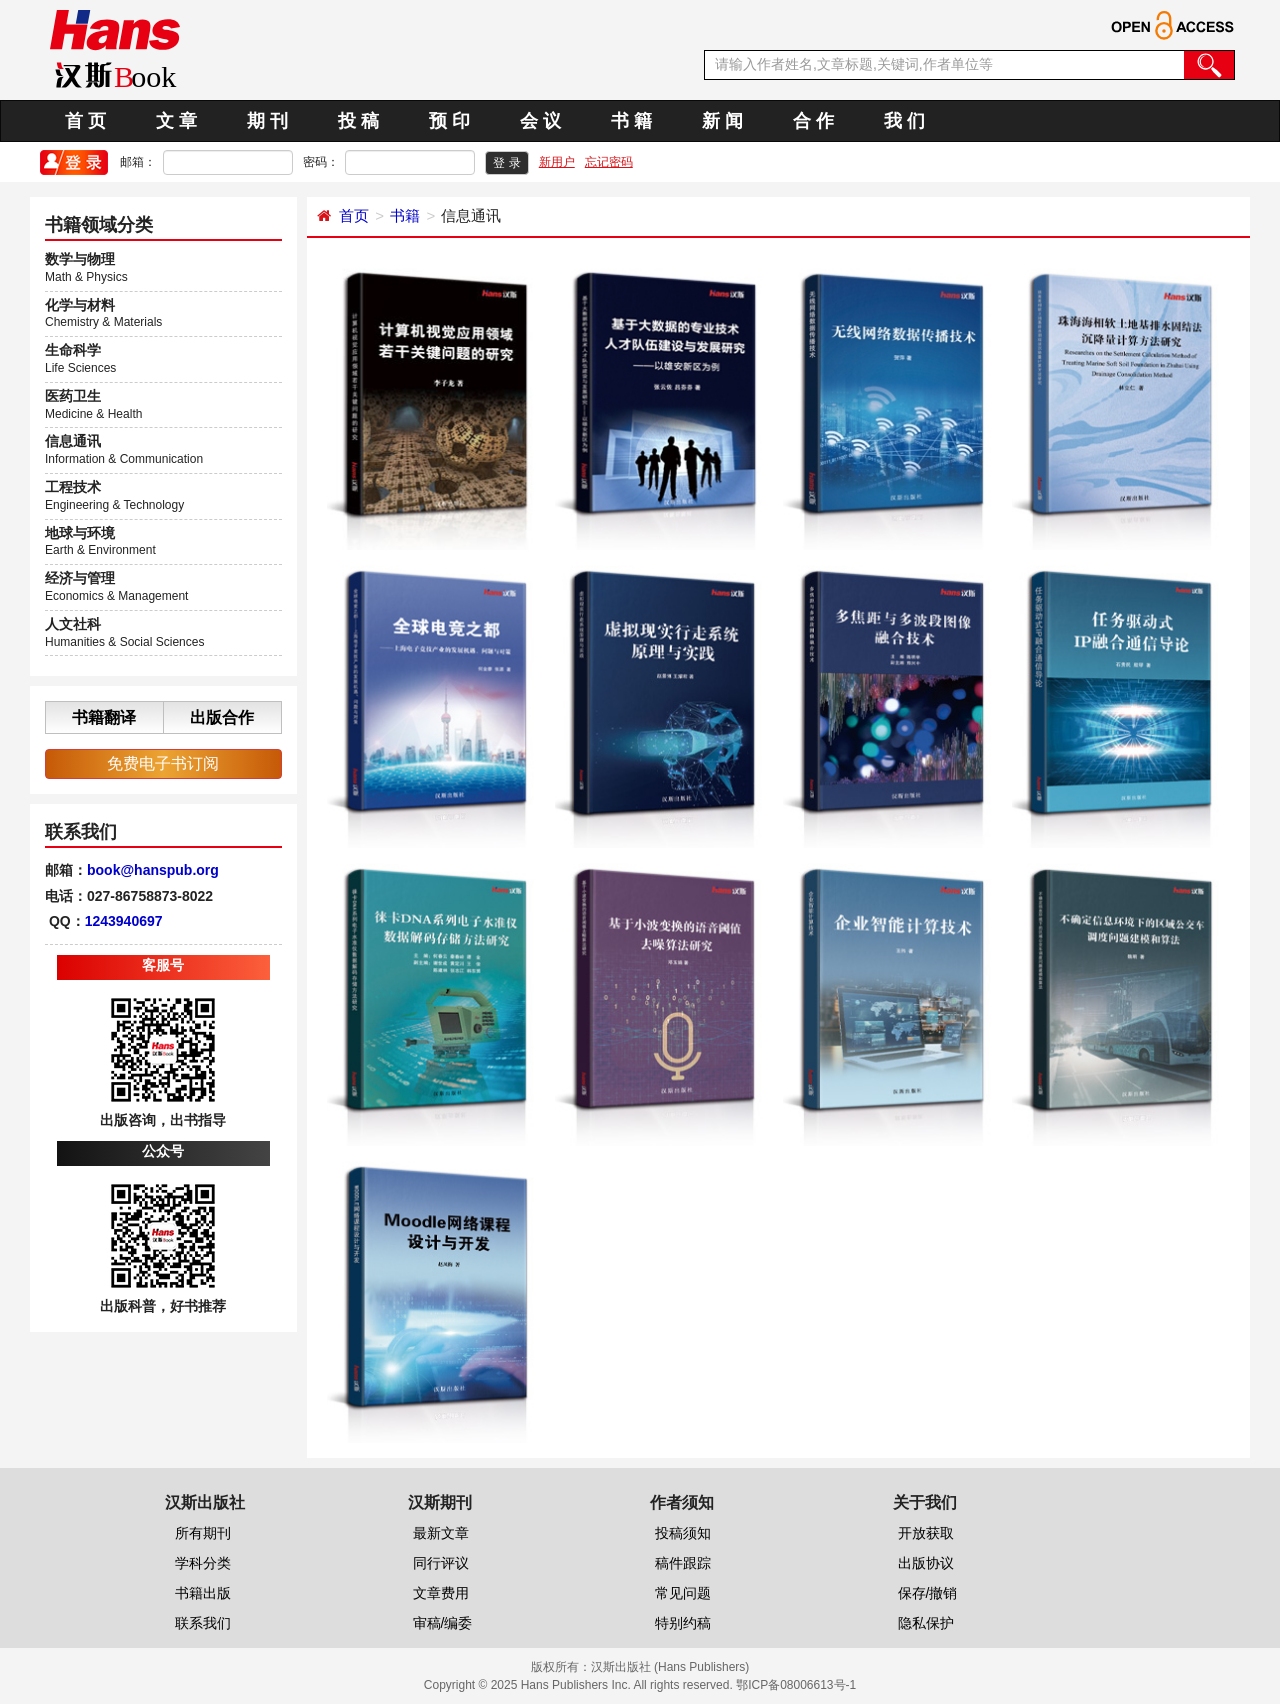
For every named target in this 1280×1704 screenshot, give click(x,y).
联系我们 (203, 1623)
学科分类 (203, 1563)
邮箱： (138, 162)
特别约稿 (683, 1623)
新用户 (557, 162)
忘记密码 (609, 162)
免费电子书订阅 (163, 763)
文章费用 (441, 1593)
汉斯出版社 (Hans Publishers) (670, 1667)
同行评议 (441, 1563)
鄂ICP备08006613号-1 (796, 1685)
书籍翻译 (104, 717)
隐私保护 (926, 1623)
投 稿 (358, 121)
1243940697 (124, 921)
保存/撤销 (928, 1593)
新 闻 (722, 121)
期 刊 (267, 121)
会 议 (540, 121)
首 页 (85, 121)
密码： (321, 162)
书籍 (405, 215)
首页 (354, 215)
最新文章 (441, 1533)
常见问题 (683, 1593)
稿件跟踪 (683, 1563)
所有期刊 (203, 1533)
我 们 (904, 121)
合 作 (813, 121)
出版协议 (926, 1563)
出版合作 (222, 717)
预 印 (449, 121)
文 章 (176, 121)
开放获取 (926, 1533)
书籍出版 (203, 1593)
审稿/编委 (443, 1623)
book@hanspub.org (153, 870)
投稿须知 (683, 1533)
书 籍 (631, 121)
